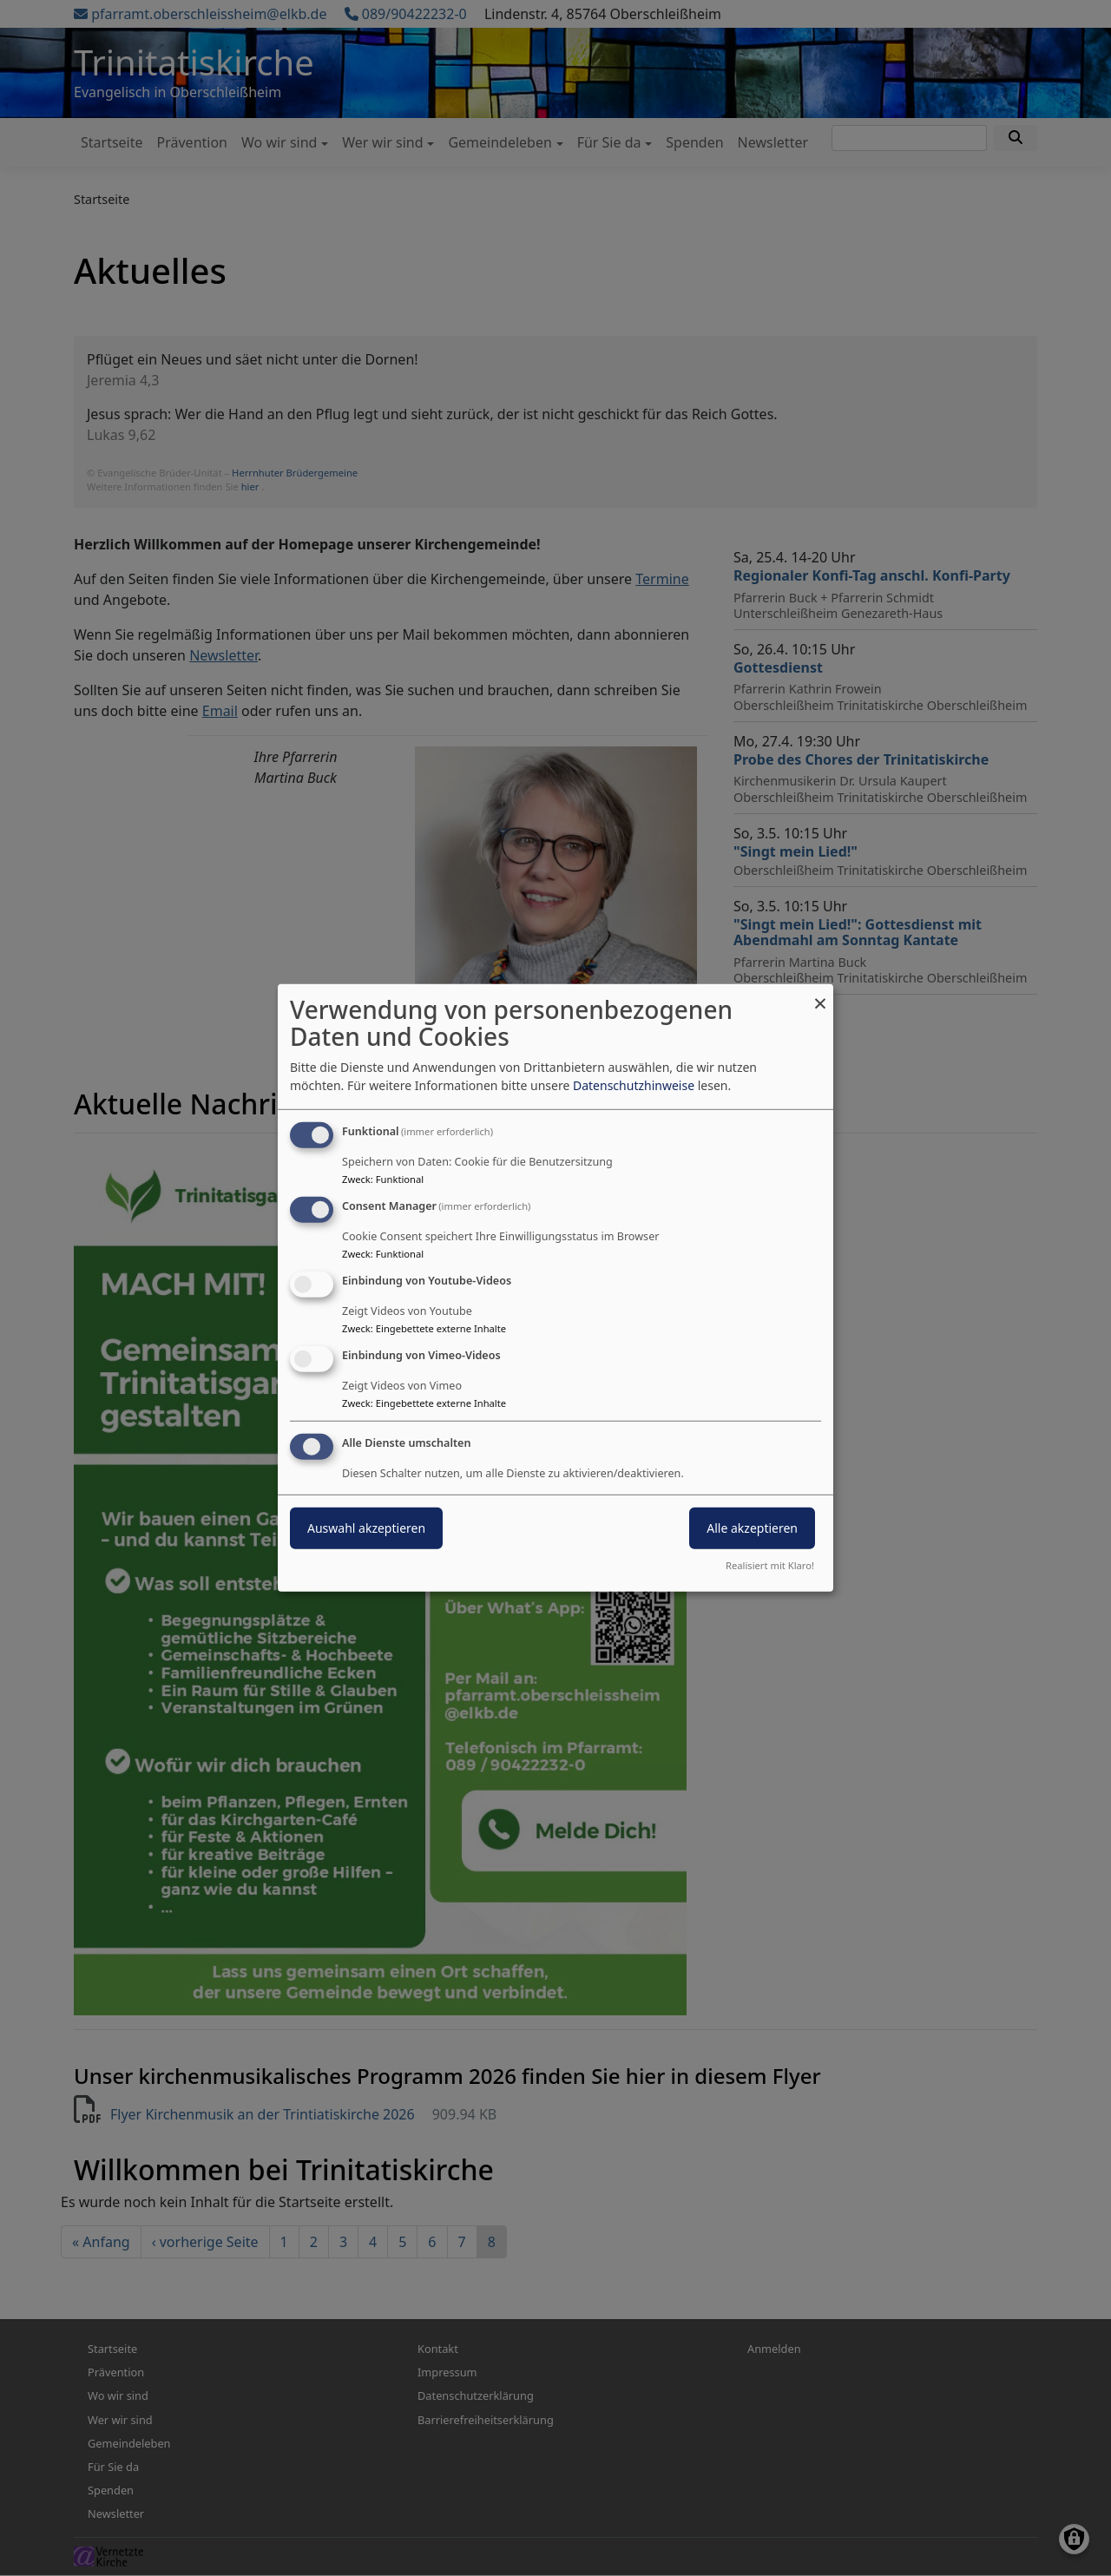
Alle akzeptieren (752, 1527)
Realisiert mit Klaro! (770, 1565)
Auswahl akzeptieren (366, 1527)
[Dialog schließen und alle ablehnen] (820, 995)
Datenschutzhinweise (633, 1085)
